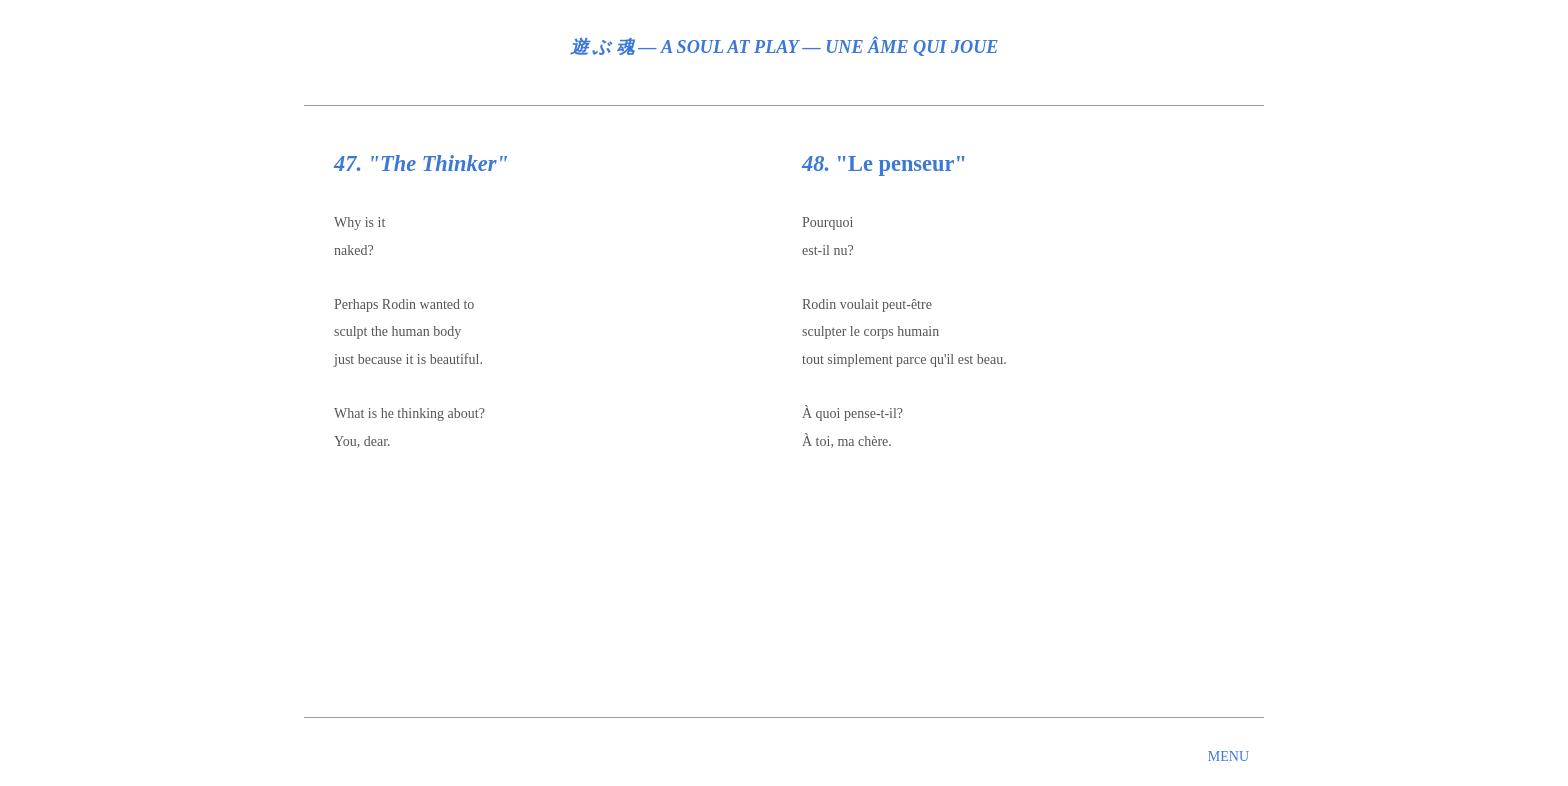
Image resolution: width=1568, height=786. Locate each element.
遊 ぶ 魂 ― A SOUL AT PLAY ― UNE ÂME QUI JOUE (784, 47)
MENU (1228, 756)
